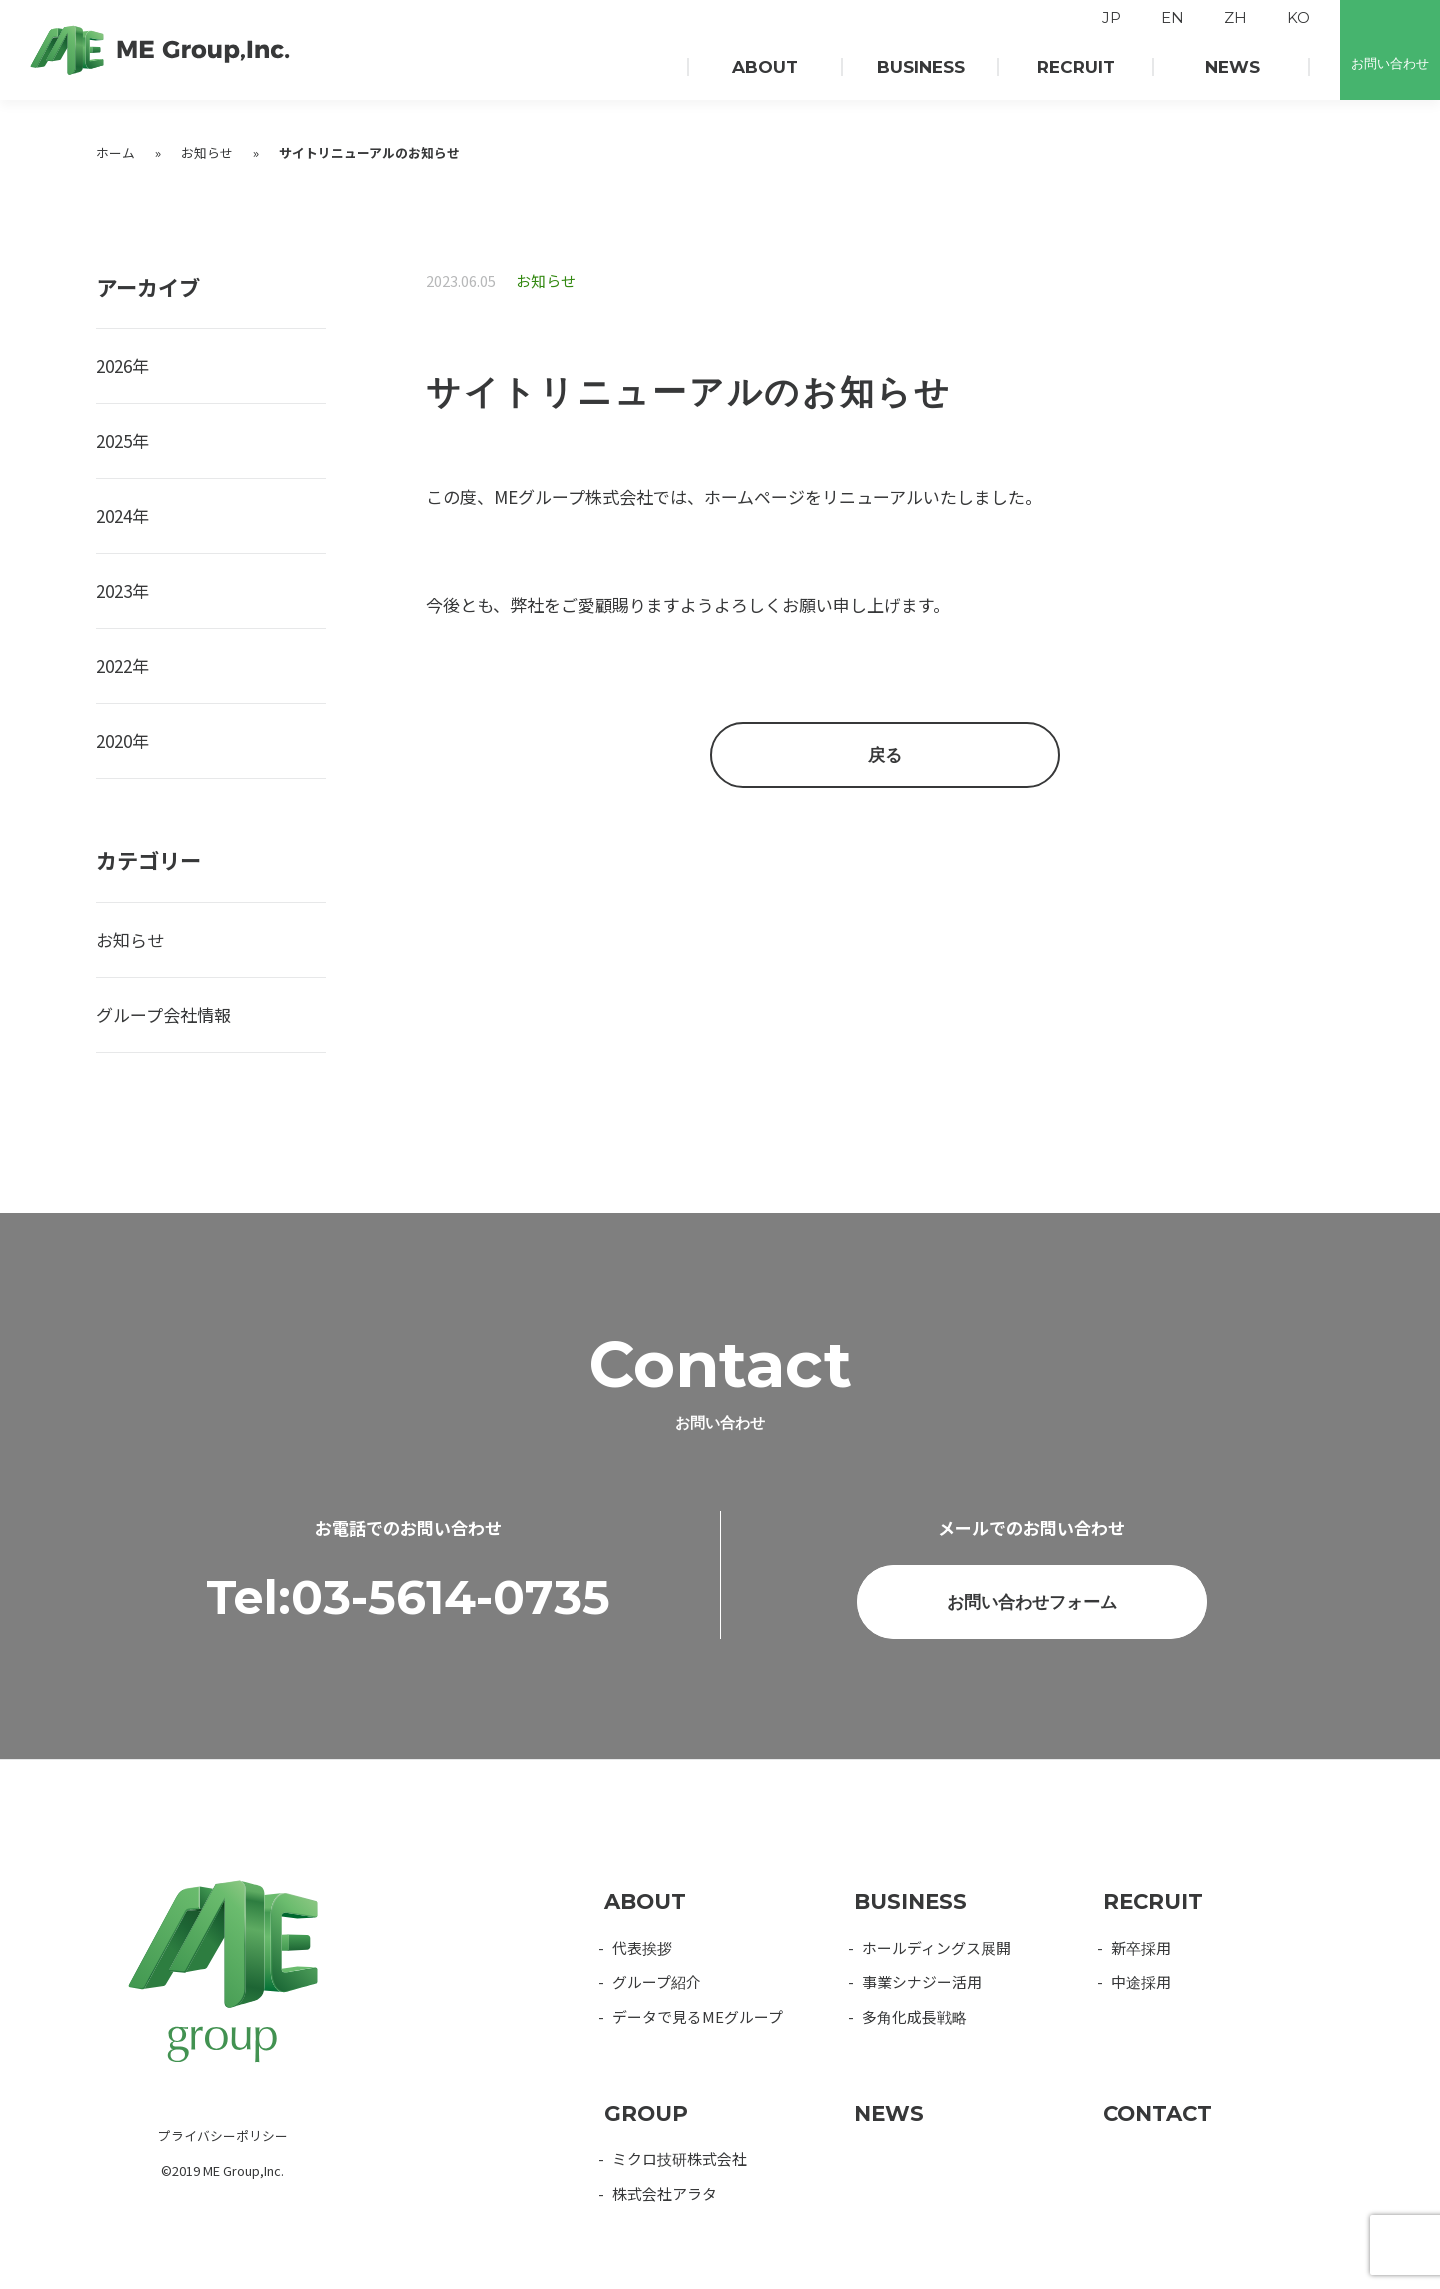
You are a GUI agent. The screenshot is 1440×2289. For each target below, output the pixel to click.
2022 (114, 665)
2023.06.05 (461, 280)
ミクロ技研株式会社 (679, 2158)
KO (1298, 18)
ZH (1235, 18)
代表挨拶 (642, 1947)
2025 (114, 440)
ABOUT (645, 1901)
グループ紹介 (656, 1981)
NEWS (889, 2113)
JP (1111, 18)
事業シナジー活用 (922, 1981)
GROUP (646, 2113)
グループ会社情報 (163, 1014)
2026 (114, 365)
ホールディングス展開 (936, 1947)
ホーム (115, 152)
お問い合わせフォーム (1032, 1650)
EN (1172, 18)
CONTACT (1157, 2113)
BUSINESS (910, 1901)
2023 (114, 590)
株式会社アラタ (664, 2193)
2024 (114, 515)
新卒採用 (1141, 1947)
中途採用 (1141, 1981)
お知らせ (207, 152)
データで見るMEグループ (697, 2016)
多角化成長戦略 (914, 2016)
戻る (885, 755)
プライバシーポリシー (223, 2135)
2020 (114, 740)
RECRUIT (1153, 1901)
